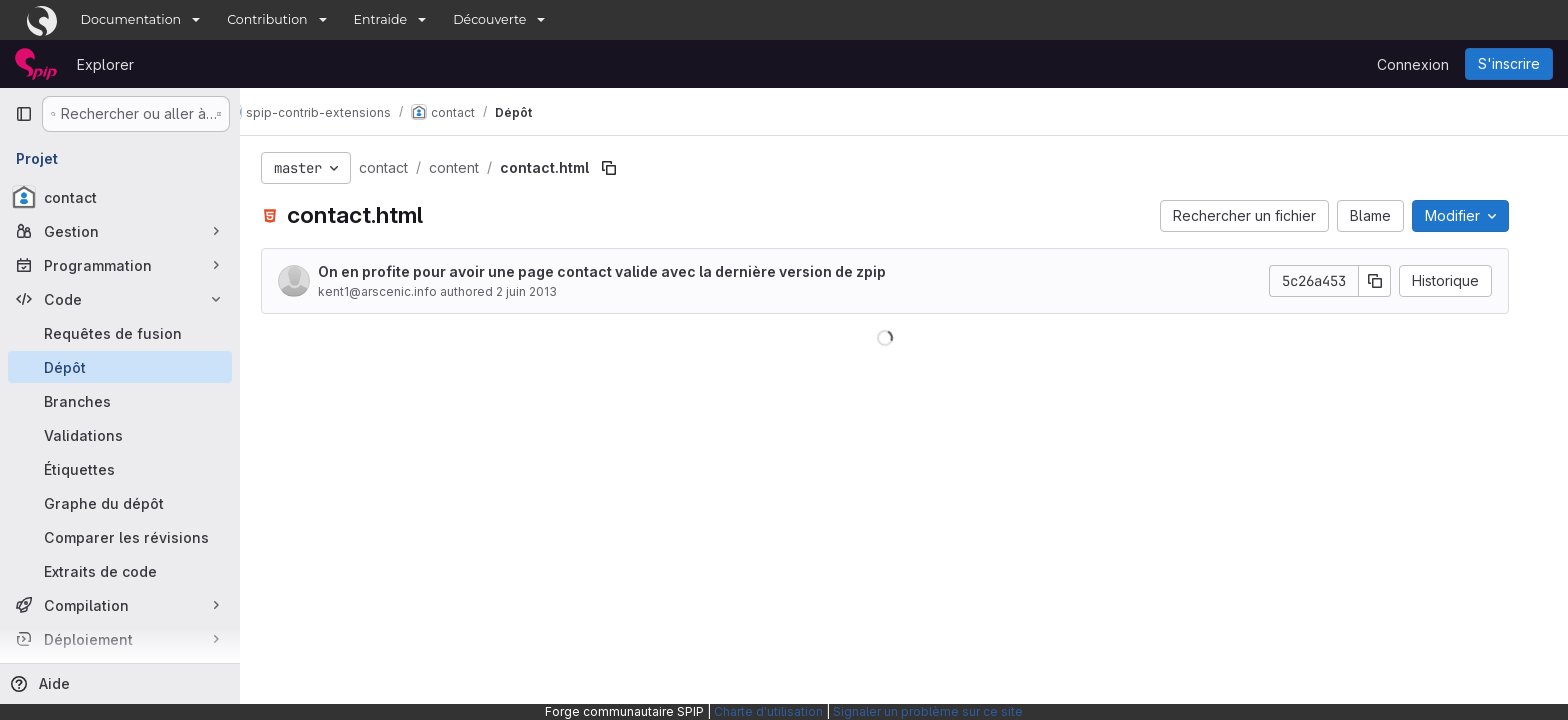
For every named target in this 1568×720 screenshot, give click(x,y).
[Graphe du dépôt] (120, 503)
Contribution (267, 19)
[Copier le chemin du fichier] (628, 168)
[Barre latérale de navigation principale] (24, 114)
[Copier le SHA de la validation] (1394, 281)
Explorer (105, 64)
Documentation (131, 19)
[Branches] (120, 401)
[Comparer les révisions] (120, 537)
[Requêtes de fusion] (120, 333)
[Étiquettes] (120, 469)
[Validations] (120, 435)
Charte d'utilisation (768, 711)
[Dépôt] (120, 367)
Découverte (489, 19)
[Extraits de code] (120, 571)
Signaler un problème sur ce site (928, 711)
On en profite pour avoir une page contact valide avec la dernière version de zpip (621, 271)
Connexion (1413, 64)
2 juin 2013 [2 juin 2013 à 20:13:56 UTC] (545, 291)
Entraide (381, 19)
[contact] (120, 197)
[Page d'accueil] (36, 64)
